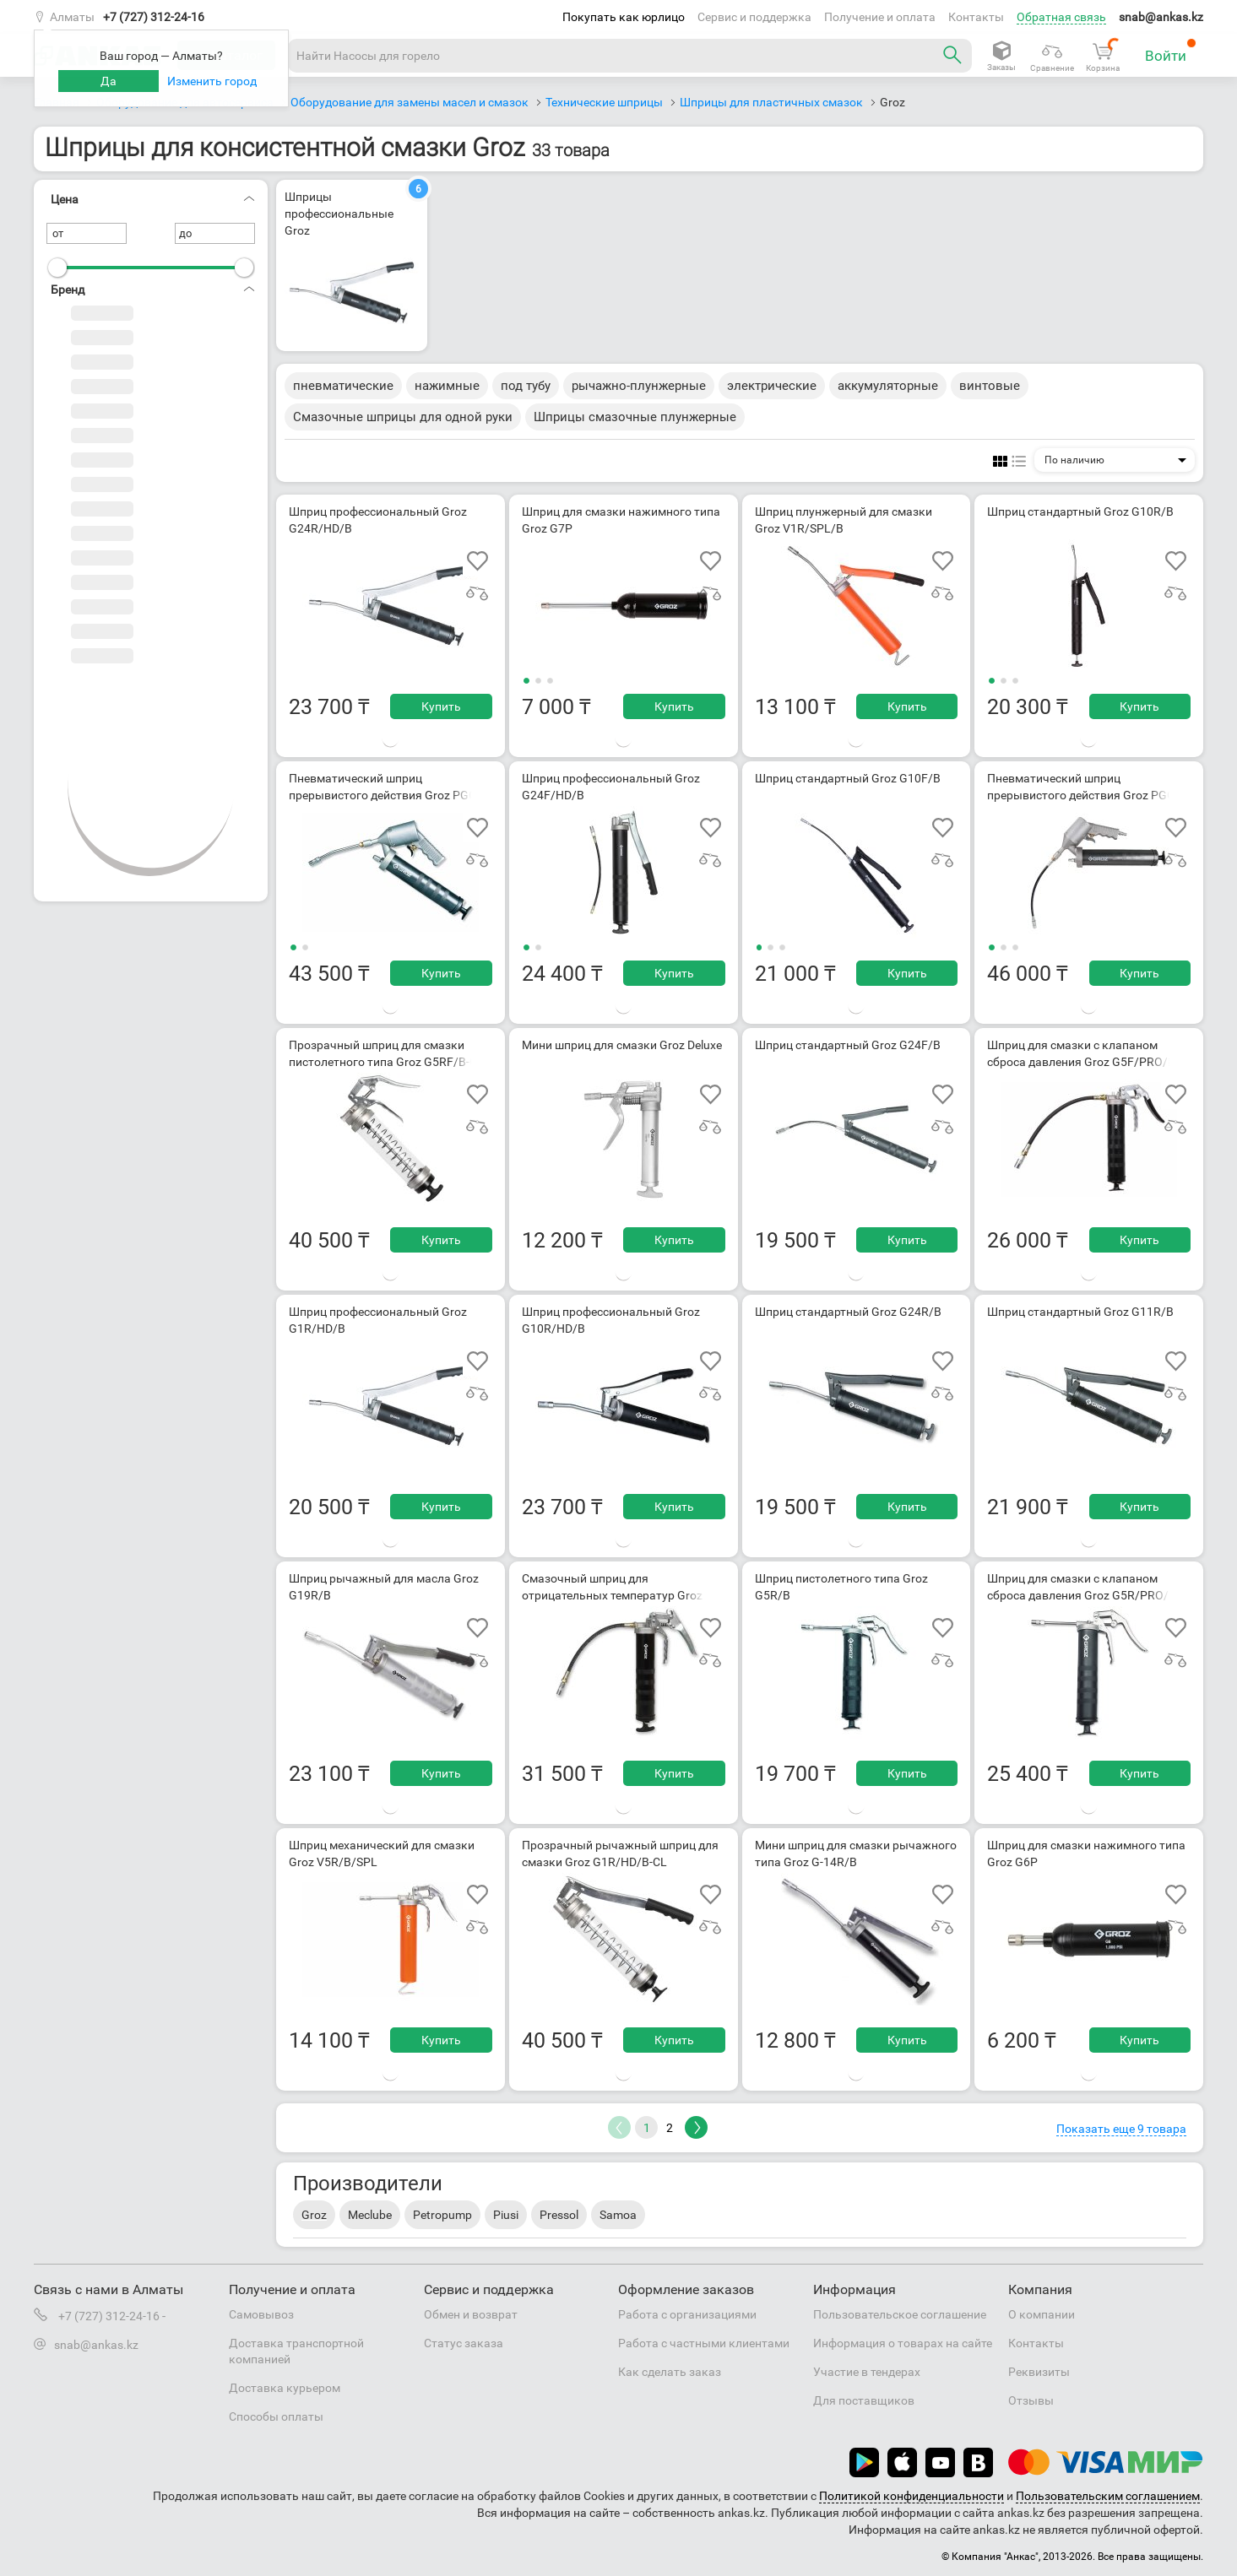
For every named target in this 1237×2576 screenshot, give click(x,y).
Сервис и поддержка (754, 17)
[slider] (57, 267)
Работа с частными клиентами (703, 2343)
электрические (772, 385)
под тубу (526, 385)
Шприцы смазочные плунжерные (635, 417)
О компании (1041, 2314)
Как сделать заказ (669, 2371)
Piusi (505, 2215)
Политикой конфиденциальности (911, 2496)
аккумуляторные (888, 385)
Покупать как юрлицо (623, 17)
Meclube (370, 2215)
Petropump (442, 2215)
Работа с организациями (687, 2314)
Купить (441, 706)
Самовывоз (261, 2314)
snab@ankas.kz (1161, 17)
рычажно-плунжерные (639, 385)
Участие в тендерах (866, 2371)
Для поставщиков (863, 2400)
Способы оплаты (276, 2416)
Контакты (976, 17)
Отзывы (1031, 2400)
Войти (1170, 51)
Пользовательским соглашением (1108, 2496)
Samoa (618, 2215)
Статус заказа (463, 2343)
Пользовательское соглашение (899, 2314)
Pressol (559, 2215)
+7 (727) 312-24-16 (153, 17)
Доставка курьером (284, 2388)
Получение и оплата (880, 17)
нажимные (447, 385)
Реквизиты (1039, 2371)
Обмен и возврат (471, 2314)
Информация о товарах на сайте (902, 2343)
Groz (314, 2215)
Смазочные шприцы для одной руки (403, 417)
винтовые (989, 385)
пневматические (343, 385)
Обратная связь (1061, 17)
